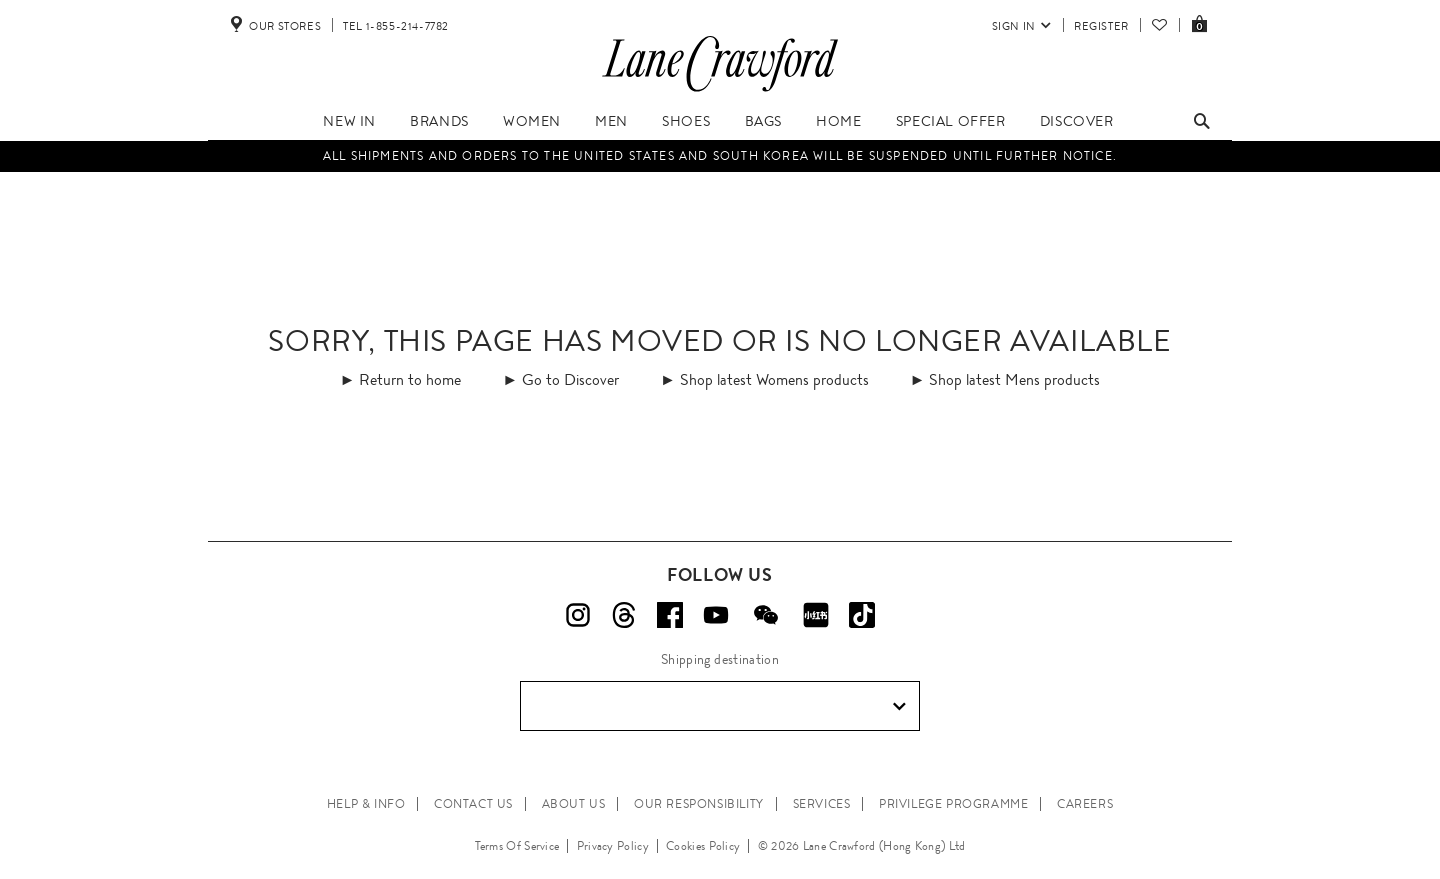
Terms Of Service (517, 846)
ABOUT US (574, 804)
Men (611, 121)
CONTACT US (473, 804)
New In (349, 121)
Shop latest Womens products (774, 379)
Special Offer (951, 121)
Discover (1077, 121)
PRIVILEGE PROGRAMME (953, 804)
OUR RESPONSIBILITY (699, 804)
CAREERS (1085, 804)
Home (838, 121)
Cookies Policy (703, 846)
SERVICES (822, 804)
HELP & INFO (366, 804)
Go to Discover (570, 379)
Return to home (410, 379)
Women (532, 121)
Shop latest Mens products (1014, 379)
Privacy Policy (613, 846)
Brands (439, 121)
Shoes (686, 121)
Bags (763, 121)
